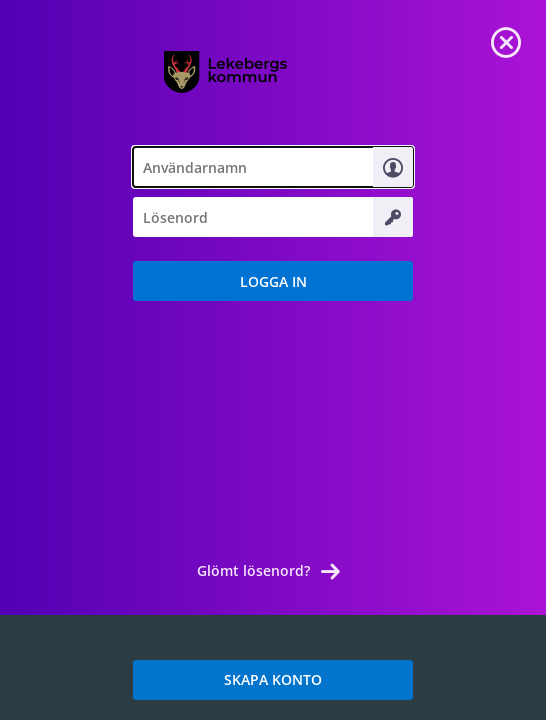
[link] (506, 40)
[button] (273, 281)
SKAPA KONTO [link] (273, 679)
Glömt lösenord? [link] (253, 570)
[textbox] (273, 167)
